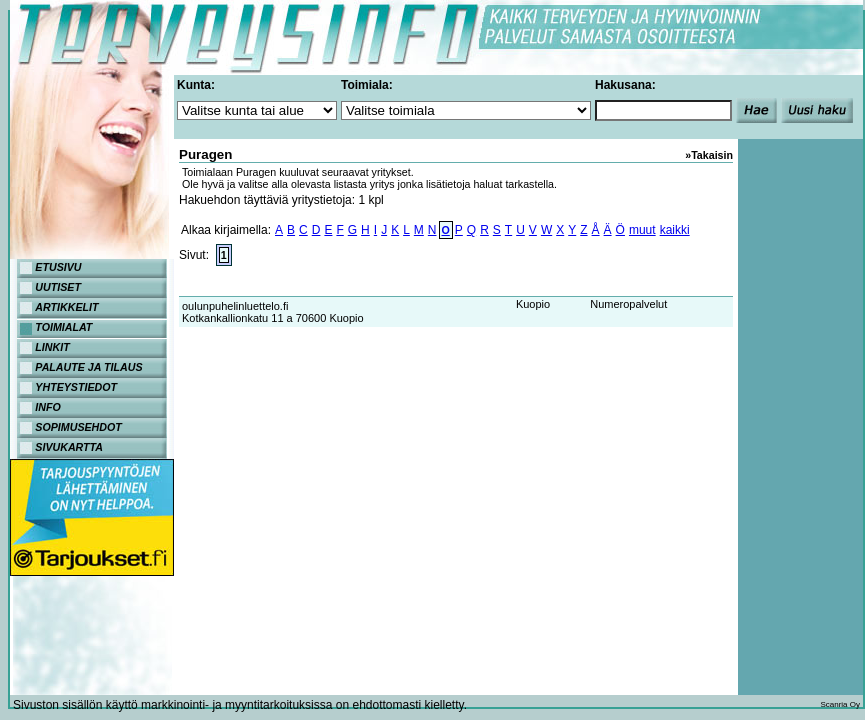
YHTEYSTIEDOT (76, 387)
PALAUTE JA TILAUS (88, 367)
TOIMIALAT (63, 327)
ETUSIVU (58, 267)
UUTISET (58, 287)
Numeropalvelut (628, 304)
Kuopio (533, 304)
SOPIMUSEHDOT (78, 427)
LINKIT (52, 347)
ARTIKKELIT (66, 307)
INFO (47, 407)
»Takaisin (709, 155)
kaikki (675, 230)
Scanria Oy (840, 704)
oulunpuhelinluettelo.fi (235, 306)
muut (642, 230)
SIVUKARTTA (69, 447)
